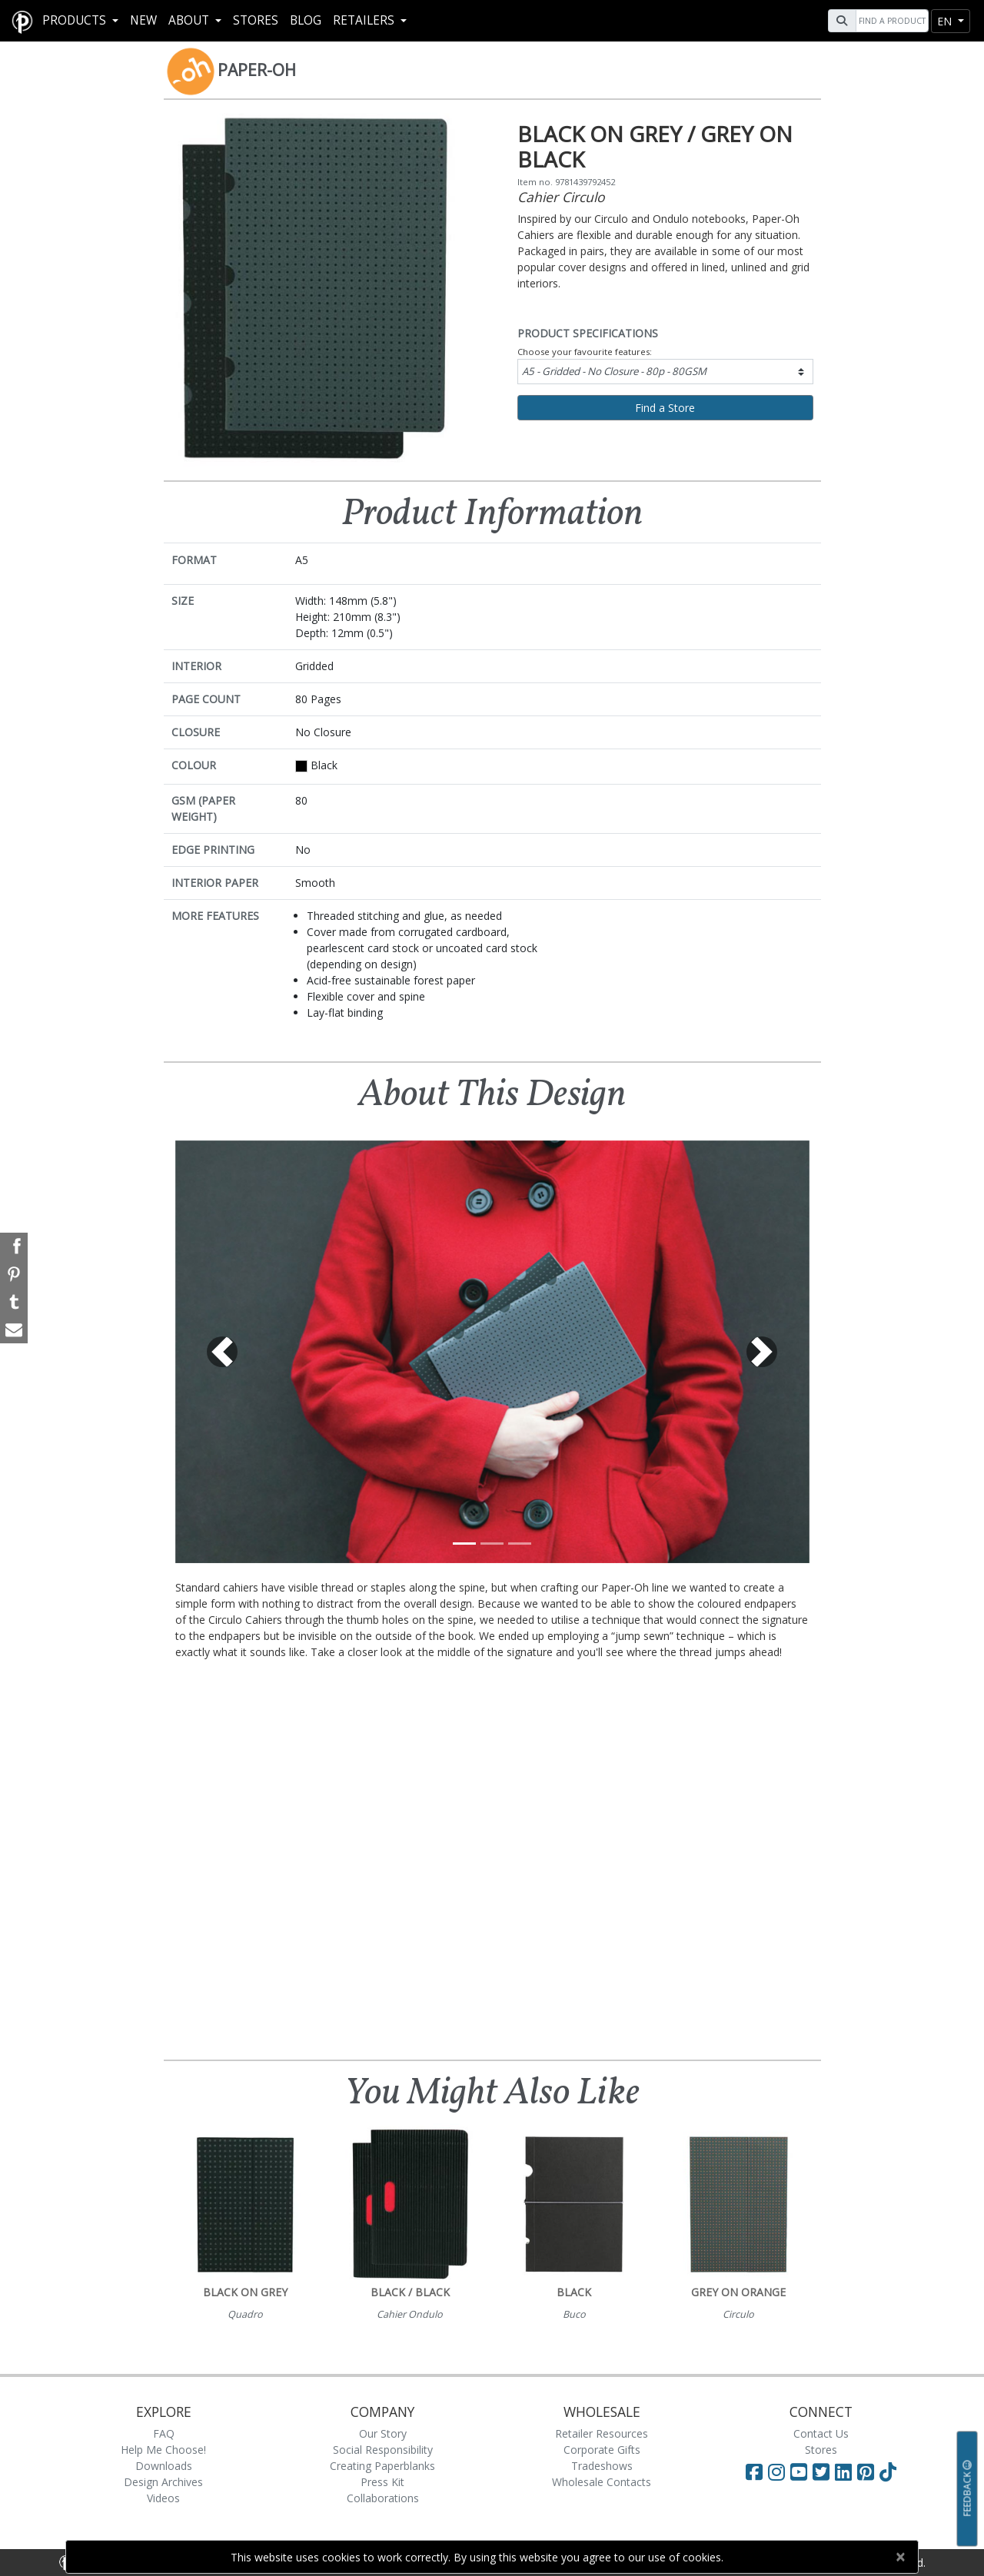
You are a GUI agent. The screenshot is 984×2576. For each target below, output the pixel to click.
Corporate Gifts (601, 2449)
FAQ (164, 2433)
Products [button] (75, 20)
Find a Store (665, 407)
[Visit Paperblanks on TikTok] (887, 2471)
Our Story (383, 2433)
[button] (223, 1351)
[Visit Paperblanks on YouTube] (801, 2471)
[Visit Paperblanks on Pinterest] (868, 2471)
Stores (255, 20)
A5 (614, 371)
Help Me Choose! (163, 2449)
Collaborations (383, 2498)
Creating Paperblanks (382, 2465)
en (946, 21)
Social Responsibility (383, 2449)
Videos (163, 2498)
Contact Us (821, 2433)
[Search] (890, 20)
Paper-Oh (257, 70)
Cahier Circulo (561, 197)
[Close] (900, 2557)
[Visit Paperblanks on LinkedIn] (846, 2471)
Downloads (163, 2465)
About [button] (190, 20)
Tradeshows (602, 2465)
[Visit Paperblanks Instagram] (776, 2471)
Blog (305, 20)
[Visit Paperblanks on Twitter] (824, 2471)
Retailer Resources (601, 2433)
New (143, 20)
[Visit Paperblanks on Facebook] (754, 2471)
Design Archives (163, 2482)
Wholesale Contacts (601, 2482)
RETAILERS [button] (365, 20)
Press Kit (382, 2482)
